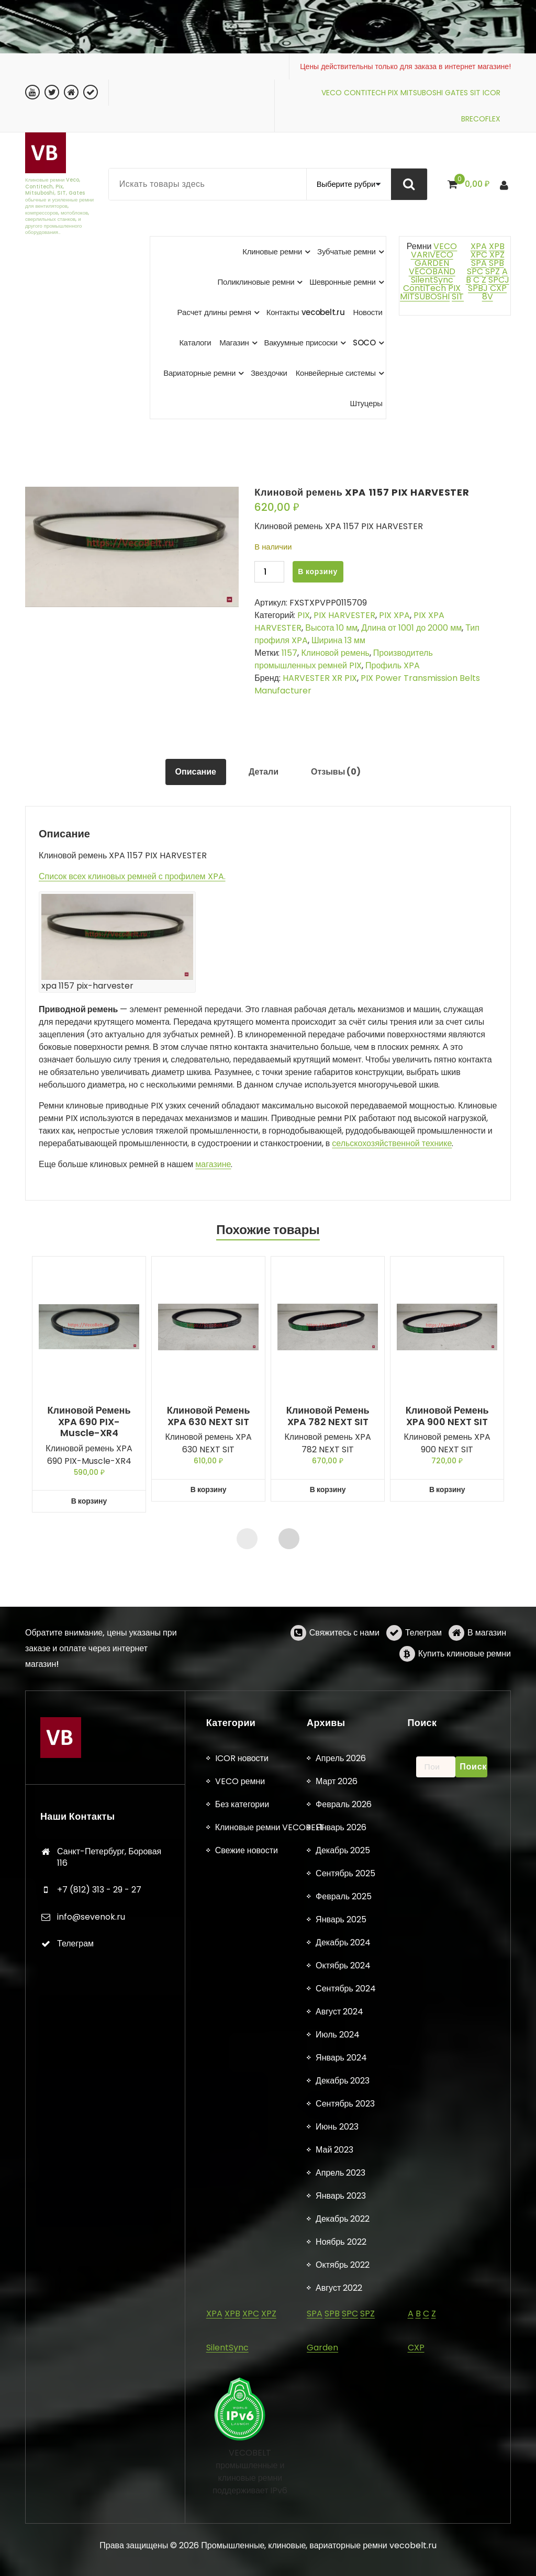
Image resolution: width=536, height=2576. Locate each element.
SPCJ (498, 280)
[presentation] (247, 1538)
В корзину (318, 571)
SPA (479, 263)
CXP (498, 288)
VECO (331, 92)
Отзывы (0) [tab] (336, 772)
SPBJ (478, 288)
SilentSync (432, 280)
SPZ (492, 271)
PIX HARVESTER (344, 615)
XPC (479, 255)
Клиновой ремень (335, 653)
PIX (393, 92)
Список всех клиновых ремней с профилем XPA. (132, 876)
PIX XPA (394, 615)
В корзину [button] (89, 1501)
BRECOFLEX (480, 119)
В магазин (486, 1671)
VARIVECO (432, 255)
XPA (479, 246)
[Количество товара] (269, 572)
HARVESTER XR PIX (320, 678)
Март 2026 (337, 2459)
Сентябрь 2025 (345, 2551)
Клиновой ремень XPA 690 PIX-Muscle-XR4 (88, 1422)
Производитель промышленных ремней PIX (343, 659)
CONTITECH (365, 92)
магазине (213, 1164)
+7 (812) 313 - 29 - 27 (99, 2567)
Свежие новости (246, 2528)
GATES (456, 92)
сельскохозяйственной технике (392, 1143)
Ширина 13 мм (338, 640)
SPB (496, 263)
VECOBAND (432, 271)
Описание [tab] (195, 772)
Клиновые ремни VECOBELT (270, 2505)
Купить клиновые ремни (464, 1692)
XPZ (496, 255)
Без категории (242, 2482)
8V (487, 296)
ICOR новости (242, 2436)
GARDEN (432, 263)
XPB (497, 246)
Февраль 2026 (344, 2482)
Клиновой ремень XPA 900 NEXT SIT (447, 1416)
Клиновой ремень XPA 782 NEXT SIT (328, 1416)
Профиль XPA (392, 665)
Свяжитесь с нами (344, 1671)
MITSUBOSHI (421, 92)
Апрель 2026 (341, 2436)
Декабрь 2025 (343, 2528)
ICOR (491, 92)
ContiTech (424, 288)
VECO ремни (240, 2459)
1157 (289, 653)
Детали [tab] (263, 772)
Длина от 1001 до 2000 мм (411, 628)
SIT (475, 92)
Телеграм (423, 1671)
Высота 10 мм (331, 628)
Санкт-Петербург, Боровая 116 (109, 2535)
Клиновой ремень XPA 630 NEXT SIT (208, 1416)
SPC (475, 271)
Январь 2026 (341, 2505)
